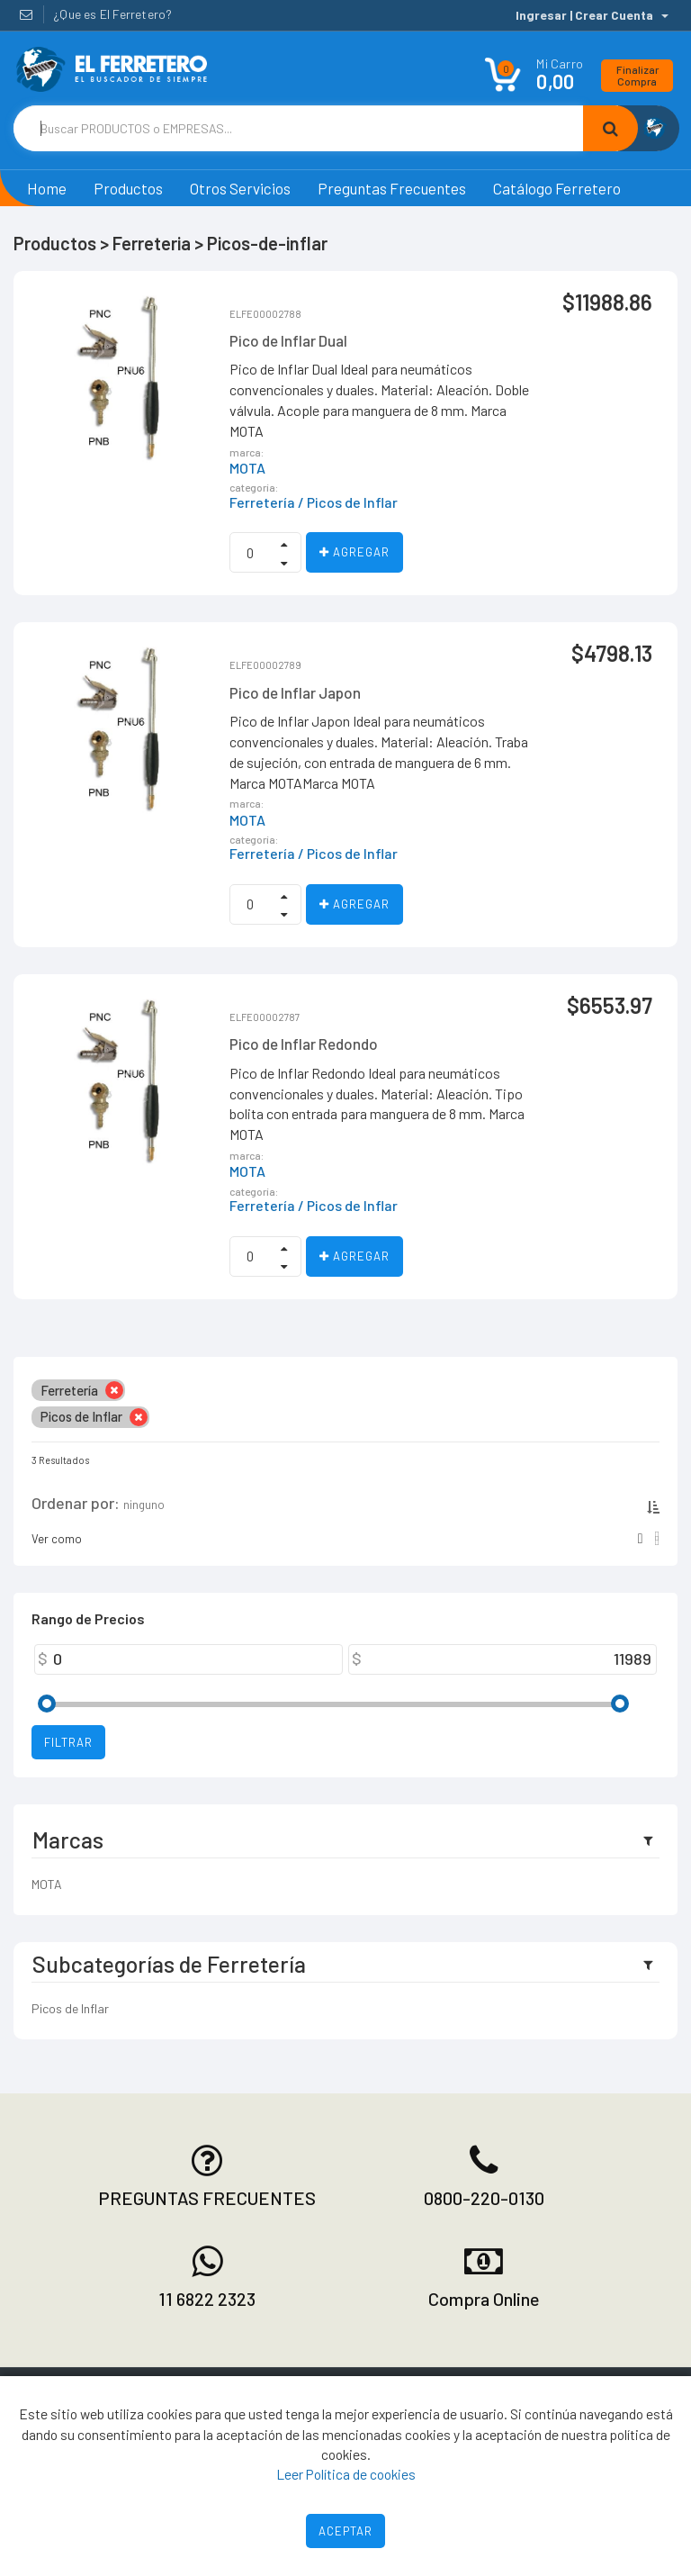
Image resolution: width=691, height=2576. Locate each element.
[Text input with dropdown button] (298, 128)
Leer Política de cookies (346, 2473)
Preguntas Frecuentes (392, 188)
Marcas (67, 1839)
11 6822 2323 (207, 2298)
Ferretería (262, 502)
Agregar (354, 552)
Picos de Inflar (70, 2008)
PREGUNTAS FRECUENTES (207, 2198)
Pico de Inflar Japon (295, 692)
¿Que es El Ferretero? (112, 14)
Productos (128, 188)
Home (47, 188)
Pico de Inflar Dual (288, 340)
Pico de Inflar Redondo (303, 1044)
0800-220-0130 (484, 2198)
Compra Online (484, 2298)
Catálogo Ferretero (557, 188)
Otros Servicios (240, 188)
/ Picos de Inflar (348, 502)
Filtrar (68, 1742)
